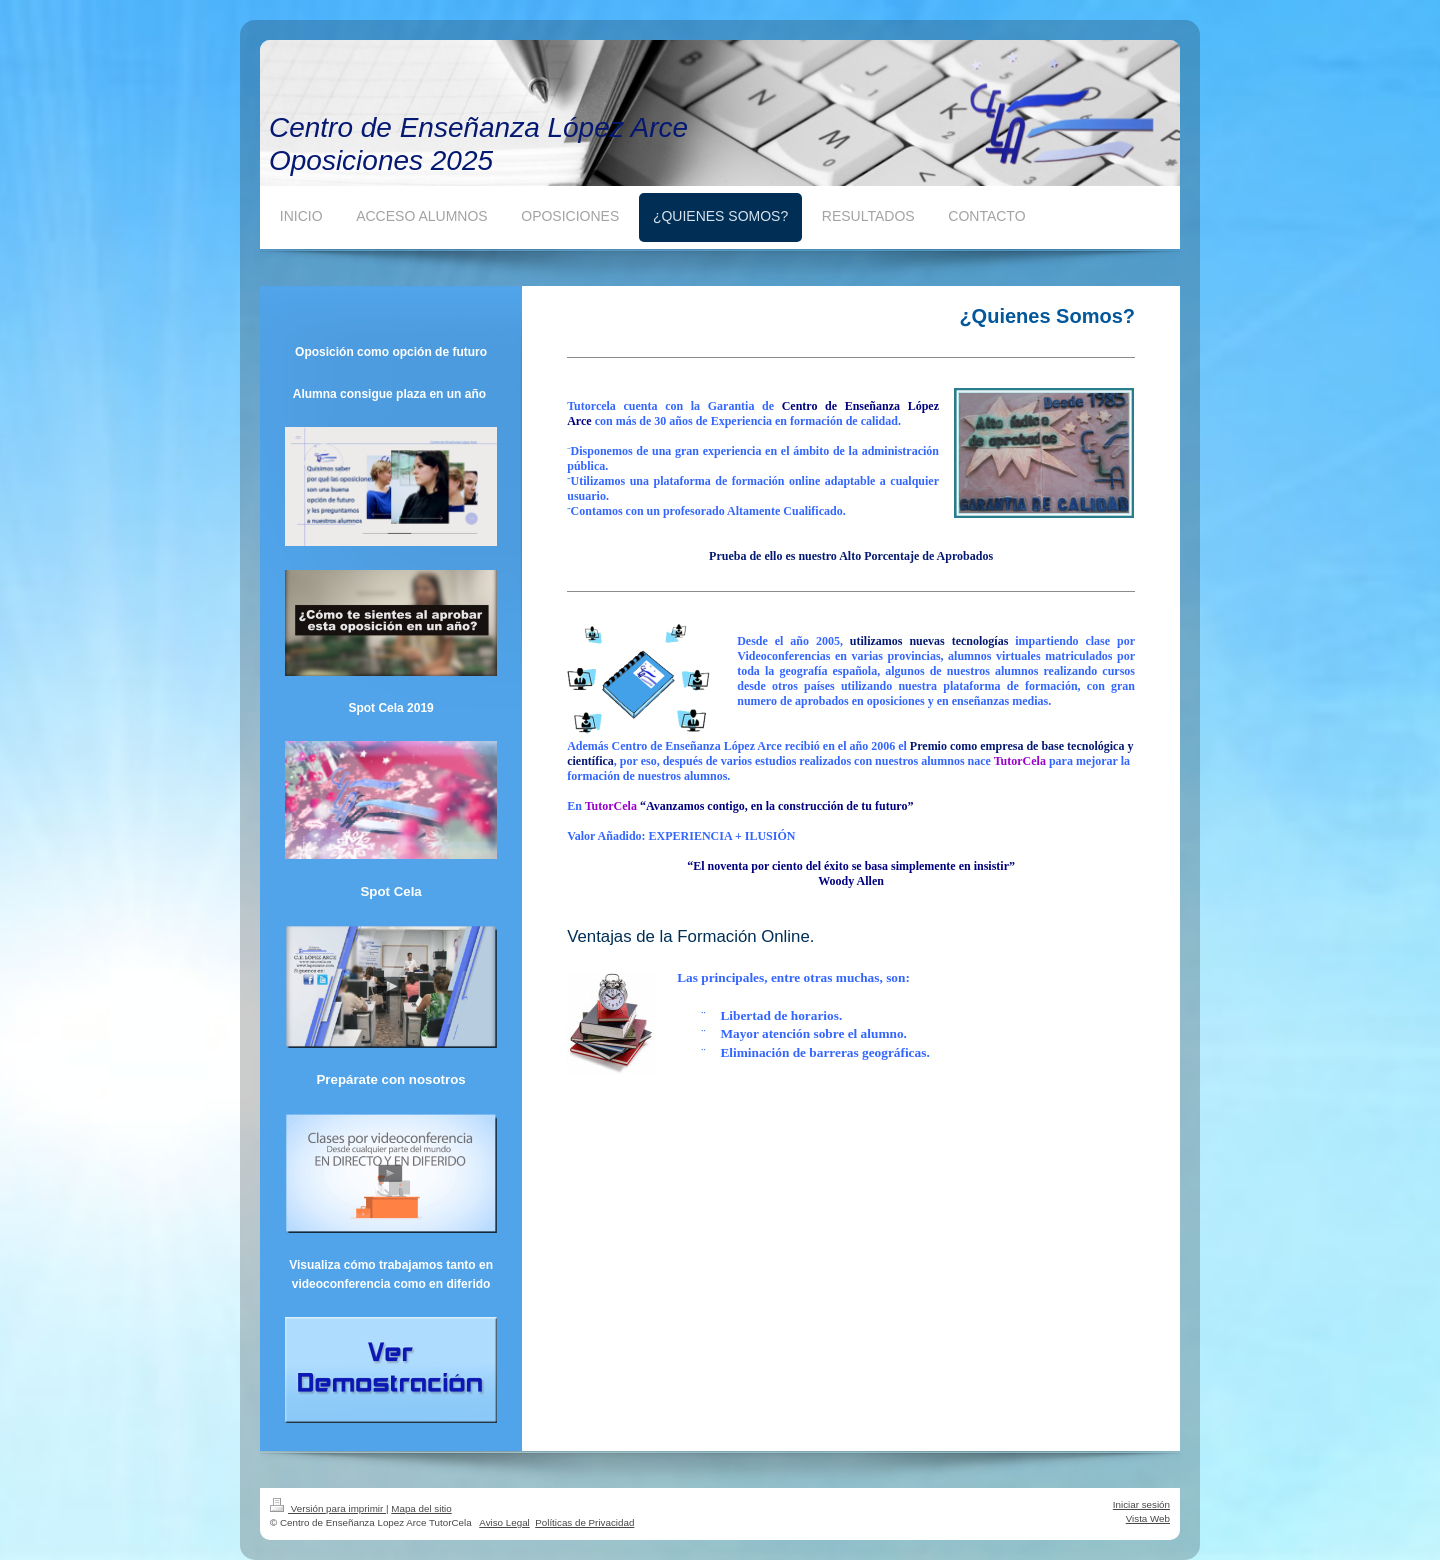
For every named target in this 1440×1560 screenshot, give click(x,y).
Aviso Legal (504, 1522)
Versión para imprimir (328, 1508)
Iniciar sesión (1141, 1504)
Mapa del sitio (421, 1508)
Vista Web (1148, 1518)
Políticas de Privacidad (584, 1522)
